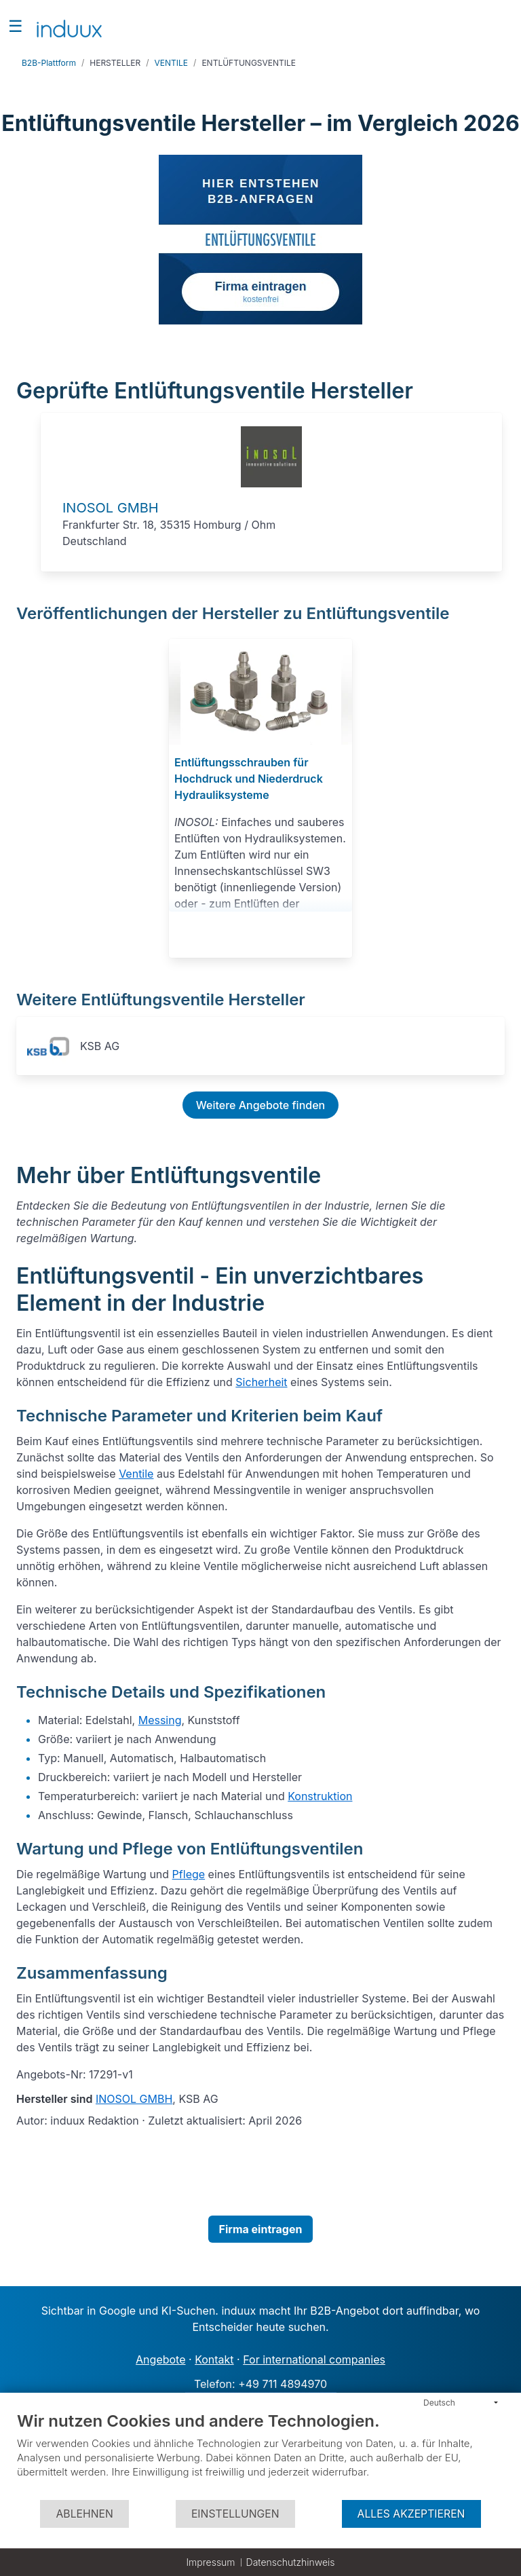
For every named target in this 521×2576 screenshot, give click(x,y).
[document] (260, 2455)
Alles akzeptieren (411, 2513)
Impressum (210, 2562)
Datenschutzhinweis (290, 2562)
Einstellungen (235, 2513)
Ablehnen (84, 2513)
